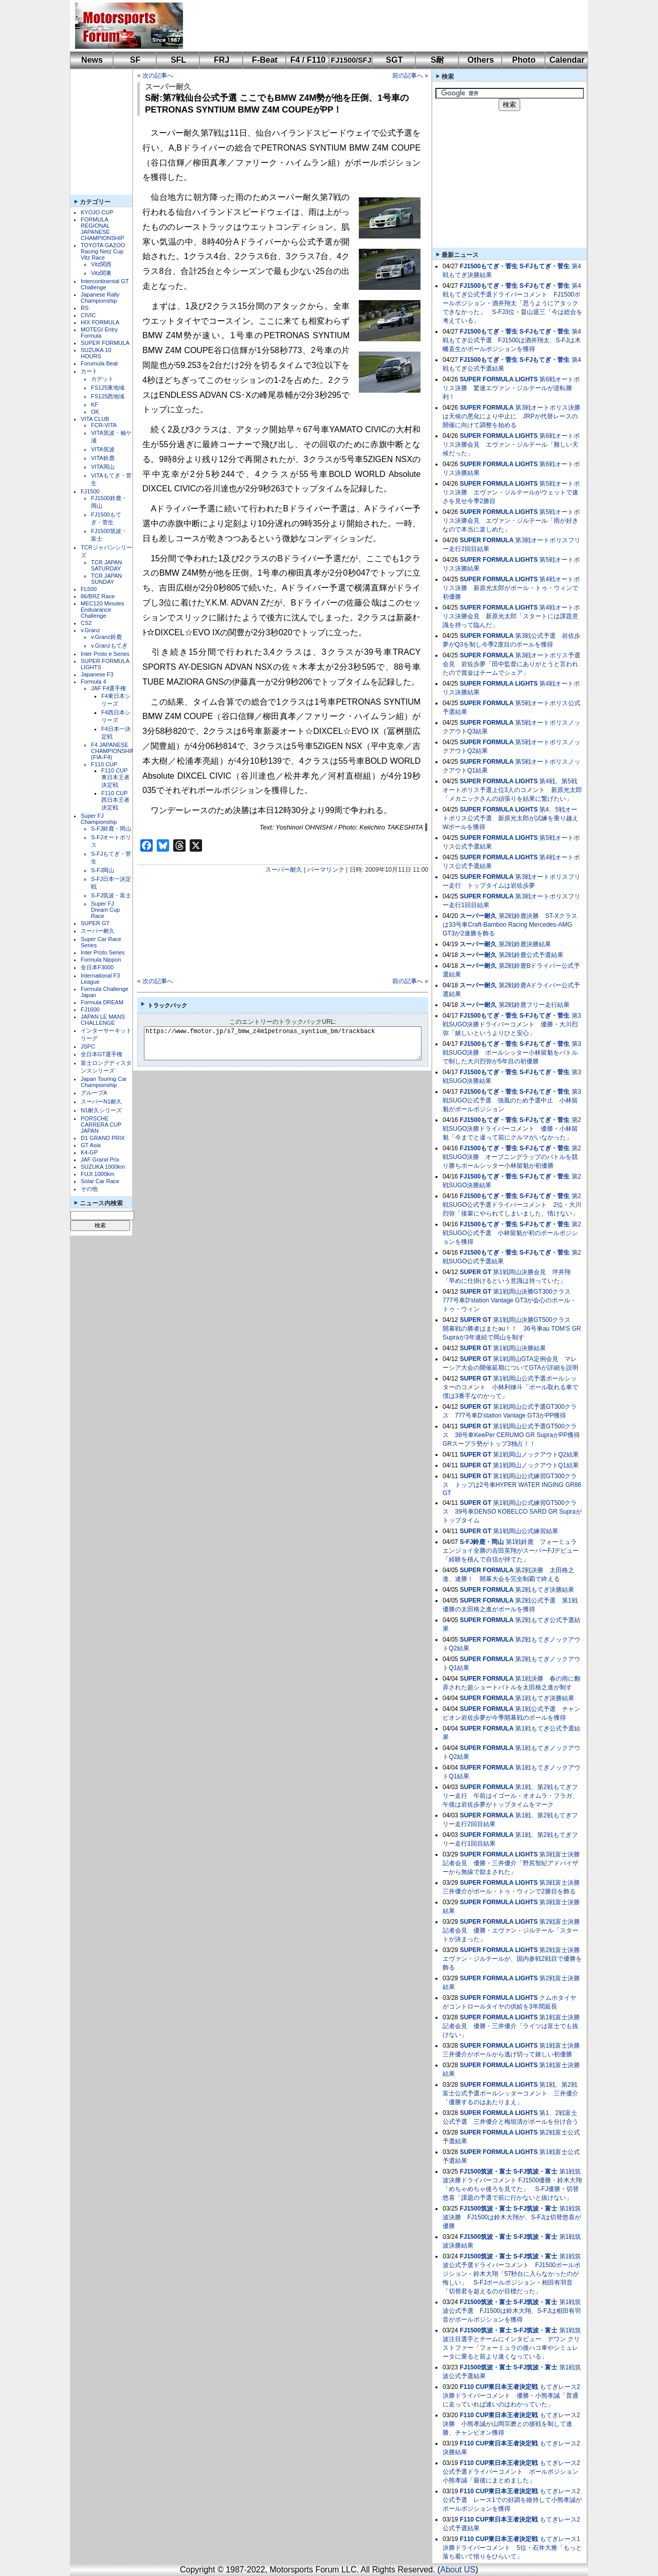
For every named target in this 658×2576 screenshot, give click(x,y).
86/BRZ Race (98, 596)
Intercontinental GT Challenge (105, 284)
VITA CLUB (95, 419)
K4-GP (89, 1152)
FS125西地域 (107, 396)
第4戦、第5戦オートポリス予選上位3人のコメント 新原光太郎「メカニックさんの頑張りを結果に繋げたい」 (512, 790)
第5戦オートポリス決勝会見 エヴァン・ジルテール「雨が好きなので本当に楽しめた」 (511, 520)
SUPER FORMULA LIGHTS (499, 379)
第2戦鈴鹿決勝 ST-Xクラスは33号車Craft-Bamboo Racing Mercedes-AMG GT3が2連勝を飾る (510, 924)
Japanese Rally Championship (100, 297)
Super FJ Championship (99, 819)
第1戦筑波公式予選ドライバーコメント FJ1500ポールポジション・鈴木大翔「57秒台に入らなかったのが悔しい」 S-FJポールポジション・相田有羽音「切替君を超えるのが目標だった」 (512, 2274)
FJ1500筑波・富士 (485, 2171)
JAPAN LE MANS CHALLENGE (103, 1020)
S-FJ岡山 (102, 870)
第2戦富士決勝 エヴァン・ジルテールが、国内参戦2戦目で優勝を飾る (514, 1958)
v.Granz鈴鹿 (106, 637)
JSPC (88, 1046)
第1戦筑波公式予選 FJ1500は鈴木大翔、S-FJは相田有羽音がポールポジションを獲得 (512, 2310)
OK (95, 412)
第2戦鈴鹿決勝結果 (525, 944)
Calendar (567, 60)
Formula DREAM (102, 1002)
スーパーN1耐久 (101, 1101)
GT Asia (91, 1145)
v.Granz (90, 630)
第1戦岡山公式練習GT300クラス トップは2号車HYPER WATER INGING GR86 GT (512, 1485)
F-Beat (265, 60)
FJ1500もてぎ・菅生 (489, 266)
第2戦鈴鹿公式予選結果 (531, 955)
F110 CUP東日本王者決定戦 (115, 777)
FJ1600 (90, 1009)
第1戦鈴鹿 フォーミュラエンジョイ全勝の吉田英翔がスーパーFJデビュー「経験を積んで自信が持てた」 (511, 1550)
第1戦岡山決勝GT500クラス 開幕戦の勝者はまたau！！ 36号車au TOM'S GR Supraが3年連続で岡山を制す (512, 1328)
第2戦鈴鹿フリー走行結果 (534, 1004)
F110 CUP (104, 764)
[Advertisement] (378, 26)
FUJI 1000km (97, 1174)
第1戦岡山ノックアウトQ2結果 (536, 1454)
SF (135, 60)
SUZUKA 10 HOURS (96, 353)
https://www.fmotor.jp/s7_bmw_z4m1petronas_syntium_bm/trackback (291, 1043)
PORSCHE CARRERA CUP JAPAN (101, 1124)
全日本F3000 (97, 967)
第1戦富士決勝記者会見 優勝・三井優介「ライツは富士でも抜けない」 (511, 2026)
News (92, 60)
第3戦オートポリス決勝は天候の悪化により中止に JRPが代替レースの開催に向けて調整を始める (511, 416)
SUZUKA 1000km (103, 1167)
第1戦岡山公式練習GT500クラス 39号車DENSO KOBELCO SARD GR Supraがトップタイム (512, 1511)
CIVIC (88, 315)
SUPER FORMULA (105, 343)
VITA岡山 (103, 467)
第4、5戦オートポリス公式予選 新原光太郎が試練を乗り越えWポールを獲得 (510, 818)
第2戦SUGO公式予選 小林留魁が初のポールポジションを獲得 (512, 1233)
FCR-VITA (104, 425)
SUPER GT (95, 923)
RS (84, 308)
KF (94, 404)
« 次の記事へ (155, 75)
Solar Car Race (100, 1181)
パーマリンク (325, 869)
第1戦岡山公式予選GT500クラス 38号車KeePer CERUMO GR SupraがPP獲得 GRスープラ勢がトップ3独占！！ (514, 1435)
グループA (94, 1093)
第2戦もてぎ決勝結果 (544, 1589)
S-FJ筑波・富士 (111, 895)
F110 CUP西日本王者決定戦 (115, 800)
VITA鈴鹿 (103, 458)
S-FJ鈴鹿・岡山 (111, 828)
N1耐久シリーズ (101, 1110)
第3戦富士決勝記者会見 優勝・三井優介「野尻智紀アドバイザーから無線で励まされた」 (511, 1863)
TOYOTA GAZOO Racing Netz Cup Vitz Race (103, 251)
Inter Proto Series (103, 952)
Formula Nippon (101, 959)
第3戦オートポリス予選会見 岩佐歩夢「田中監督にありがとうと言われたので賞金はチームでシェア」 (511, 664)
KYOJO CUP (97, 212)
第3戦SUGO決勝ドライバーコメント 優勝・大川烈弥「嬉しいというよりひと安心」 (512, 1024)
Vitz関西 (101, 264)
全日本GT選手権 (101, 1054)
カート (89, 371)
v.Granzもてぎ (109, 645)
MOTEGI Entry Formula (99, 332)
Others (480, 60)
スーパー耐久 (98, 931)
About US (457, 2569)
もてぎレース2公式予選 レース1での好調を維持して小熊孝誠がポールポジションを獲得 (512, 2500)
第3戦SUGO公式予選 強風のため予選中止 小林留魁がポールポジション (512, 1100)
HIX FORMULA (100, 322)
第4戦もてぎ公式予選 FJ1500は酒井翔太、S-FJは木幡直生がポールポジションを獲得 (512, 340)
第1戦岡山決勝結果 (519, 1348)
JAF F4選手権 (108, 688)
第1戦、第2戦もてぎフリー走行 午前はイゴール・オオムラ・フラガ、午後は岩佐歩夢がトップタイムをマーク (510, 1795)
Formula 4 (93, 681)
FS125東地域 (107, 387)
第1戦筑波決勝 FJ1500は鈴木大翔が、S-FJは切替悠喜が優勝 (512, 2217)
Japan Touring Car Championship (104, 1082)
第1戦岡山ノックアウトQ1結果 (536, 1465)
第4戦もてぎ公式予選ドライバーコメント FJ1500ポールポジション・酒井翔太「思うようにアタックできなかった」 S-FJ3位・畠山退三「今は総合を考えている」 (512, 303)
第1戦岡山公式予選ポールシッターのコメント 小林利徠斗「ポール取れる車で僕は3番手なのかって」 (510, 1387)
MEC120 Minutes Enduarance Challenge (102, 609)
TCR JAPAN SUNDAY (106, 579)
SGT (394, 60)
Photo (523, 60)
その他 (89, 1189)
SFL (178, 60)
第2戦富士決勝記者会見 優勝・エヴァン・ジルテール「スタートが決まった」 (511, 1930)
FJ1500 (90, 491)
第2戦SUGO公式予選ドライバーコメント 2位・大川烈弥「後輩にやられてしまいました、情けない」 (512, 1204)
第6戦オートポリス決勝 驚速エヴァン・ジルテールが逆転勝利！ (511, 388)
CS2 (86, 623)
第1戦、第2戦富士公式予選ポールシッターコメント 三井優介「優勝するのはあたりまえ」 (510, 2093)
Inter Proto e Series (105, 654)
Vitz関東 (101, 273)
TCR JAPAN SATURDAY (106, 565)
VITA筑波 (103, 449)
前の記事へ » (410, 75)
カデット (102, 379)
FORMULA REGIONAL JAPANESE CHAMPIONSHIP (102, 228)
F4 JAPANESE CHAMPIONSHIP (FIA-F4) (113, 751)
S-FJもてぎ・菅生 (544, 266)
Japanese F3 (97, 674)
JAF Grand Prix (100, 1159)
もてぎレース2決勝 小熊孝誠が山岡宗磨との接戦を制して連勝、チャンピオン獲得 (511, 2424)
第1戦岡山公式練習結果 (525, 1531)
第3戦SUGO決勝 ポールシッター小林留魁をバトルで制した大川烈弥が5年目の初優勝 (512, 1052)
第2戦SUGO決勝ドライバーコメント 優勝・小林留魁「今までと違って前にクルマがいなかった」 (512, 1128)
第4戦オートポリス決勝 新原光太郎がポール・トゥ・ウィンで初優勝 (511, 588)
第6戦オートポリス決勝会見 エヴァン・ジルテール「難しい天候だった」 (511, 444)
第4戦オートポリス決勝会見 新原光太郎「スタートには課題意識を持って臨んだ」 (511, 616)
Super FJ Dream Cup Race (105, 909)
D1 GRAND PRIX (103, 1138)
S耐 (438, 60)
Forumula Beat (99, 363)
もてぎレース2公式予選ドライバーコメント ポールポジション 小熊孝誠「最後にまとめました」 (513, 2471)
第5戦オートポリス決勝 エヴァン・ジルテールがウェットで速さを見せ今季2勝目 (511, 492)
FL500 (89, 589)
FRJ (221, 60)
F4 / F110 (307, 60)
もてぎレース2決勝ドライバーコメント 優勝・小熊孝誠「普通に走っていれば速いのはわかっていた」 (511, 2395)
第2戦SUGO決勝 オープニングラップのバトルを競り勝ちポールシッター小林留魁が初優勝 (512, 1157)
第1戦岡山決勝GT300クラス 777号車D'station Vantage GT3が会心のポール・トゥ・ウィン (510, 1300)
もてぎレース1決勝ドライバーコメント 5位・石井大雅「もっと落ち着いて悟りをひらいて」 (512, 2547)
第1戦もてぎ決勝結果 (544, 1698)
